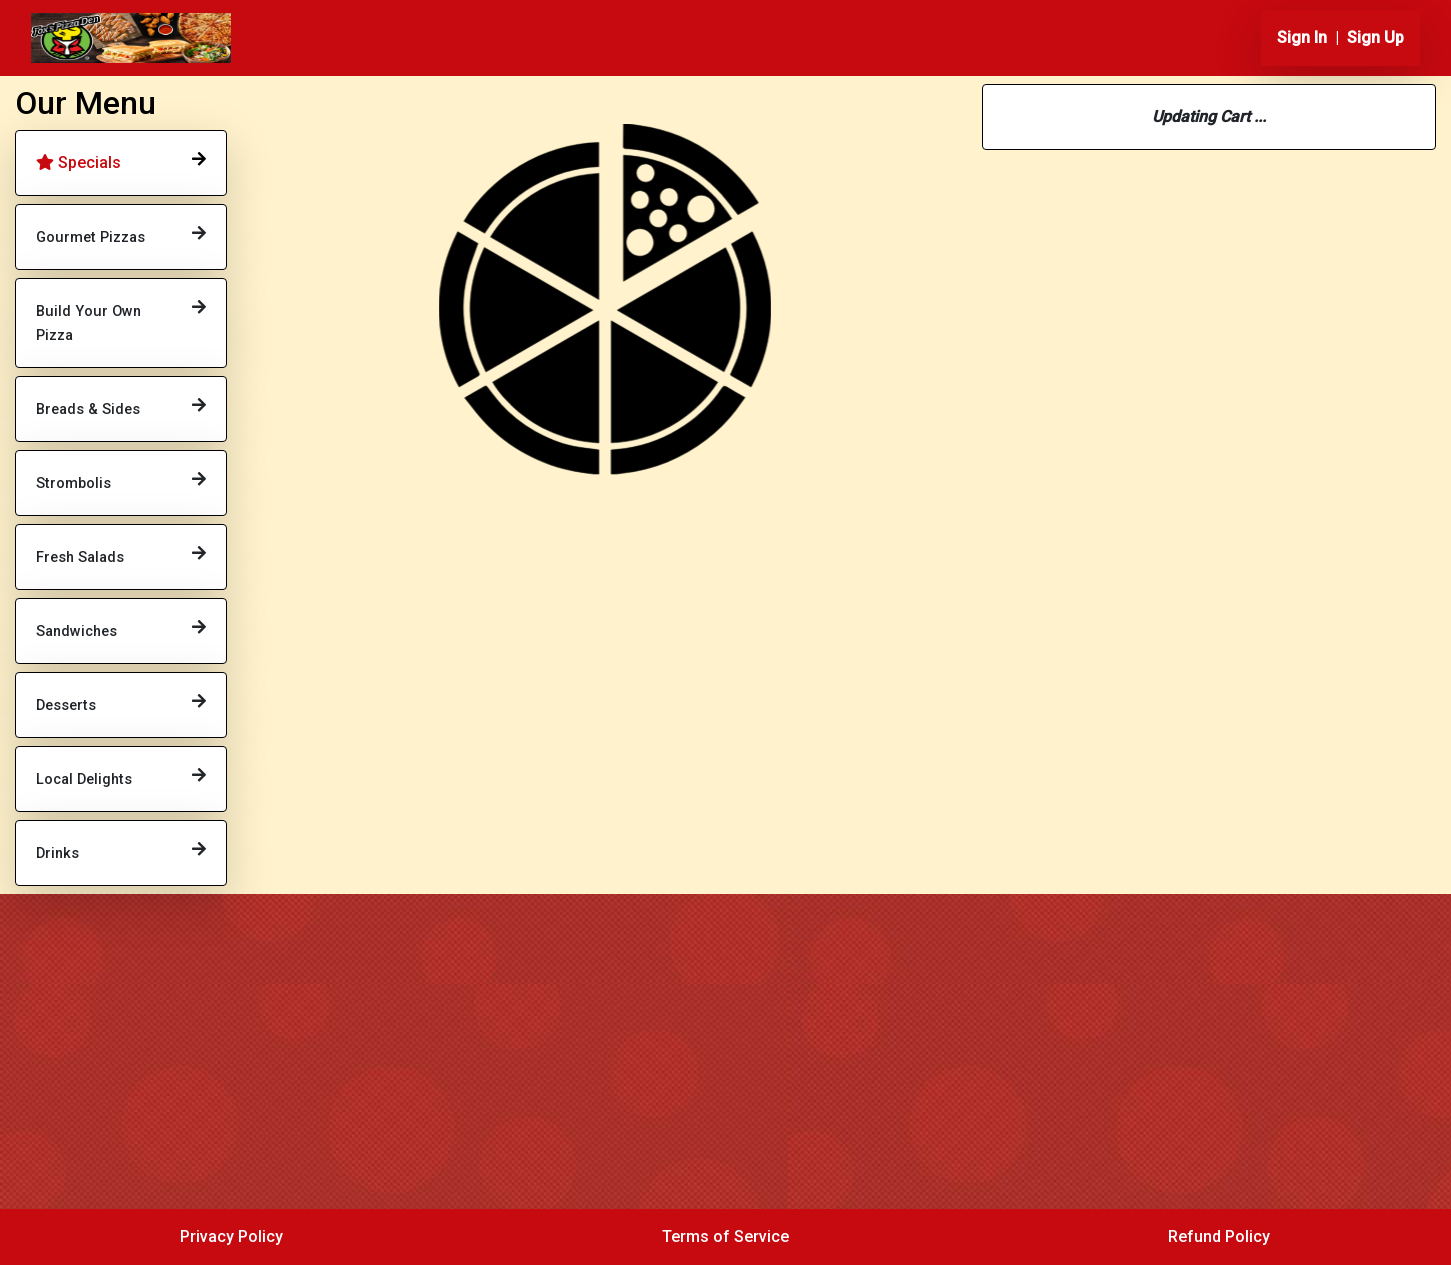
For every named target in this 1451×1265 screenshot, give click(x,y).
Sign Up (1375, 37)
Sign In (1302, 37)
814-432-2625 (1075, 371)
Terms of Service (725, 1236)
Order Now (347, 369)
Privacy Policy (231, 1236)
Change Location (1209, 487)
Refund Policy (1219, 1236)
